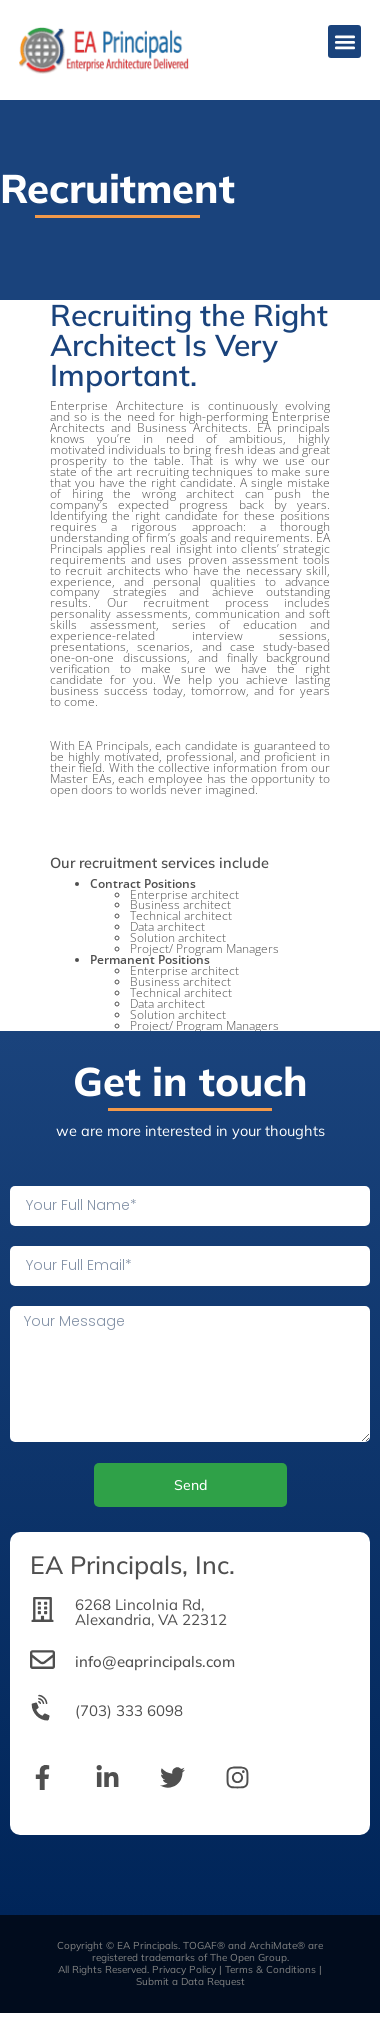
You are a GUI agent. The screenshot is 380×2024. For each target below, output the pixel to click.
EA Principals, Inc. (132, 1564)
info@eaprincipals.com (155, 1661)
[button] (344, 41)
